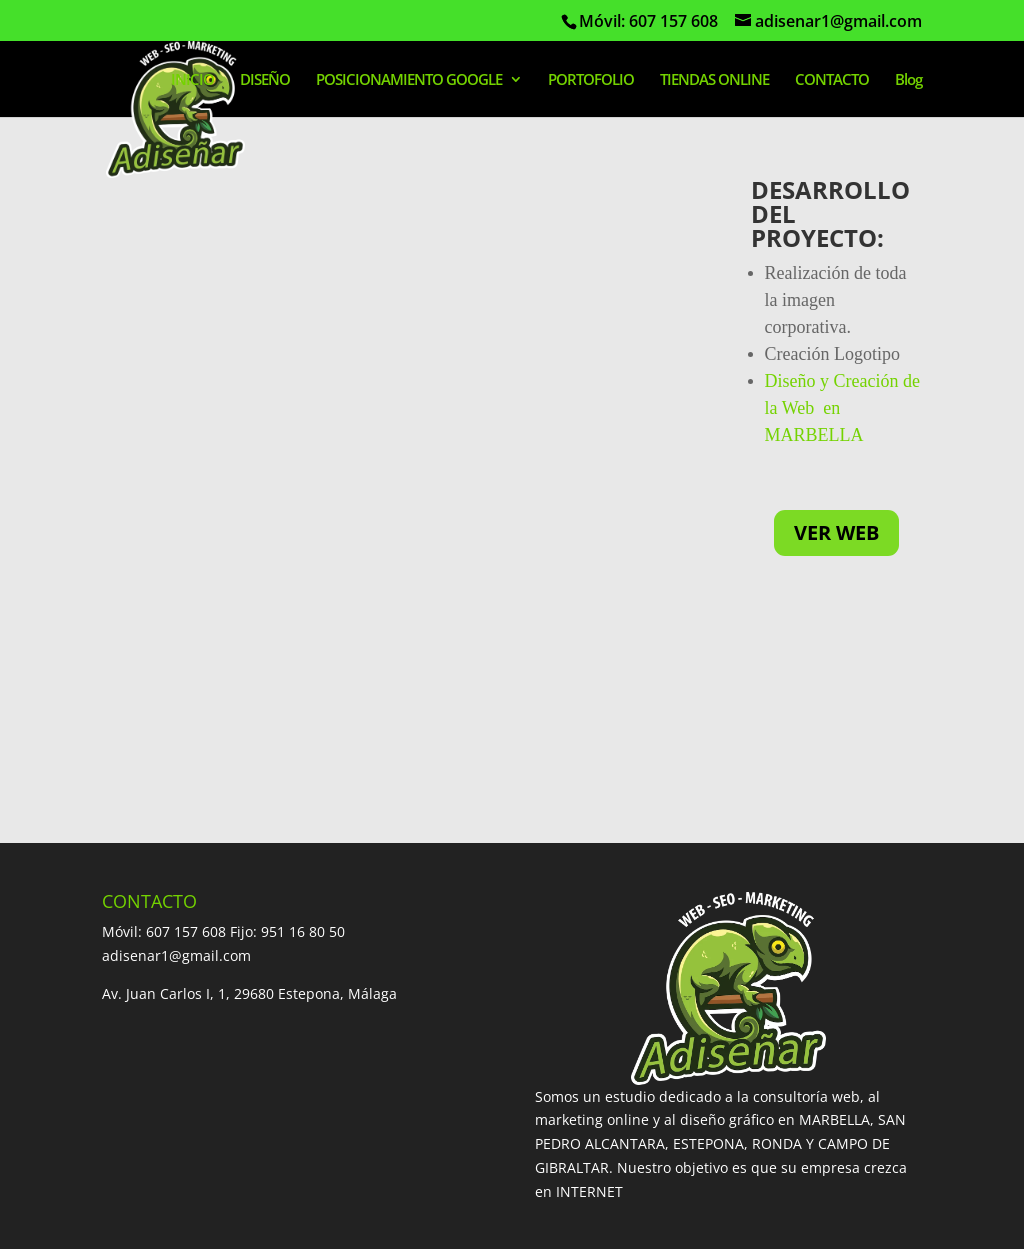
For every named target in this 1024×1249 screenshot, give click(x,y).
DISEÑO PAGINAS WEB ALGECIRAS (682, 1073)
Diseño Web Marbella (175, 1222)
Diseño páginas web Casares (198, 1168)
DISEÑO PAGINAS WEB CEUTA (420, 1168)
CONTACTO (832, 80)
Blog (908, 80)
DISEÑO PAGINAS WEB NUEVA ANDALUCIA (244, 1144)
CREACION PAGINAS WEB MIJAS (437, 1073)
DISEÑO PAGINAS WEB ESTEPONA (628, 1049)
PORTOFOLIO (591, 80)
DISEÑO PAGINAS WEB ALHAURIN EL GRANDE (745, 1120)
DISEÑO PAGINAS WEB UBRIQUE (589, 1096)
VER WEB (836, 532)
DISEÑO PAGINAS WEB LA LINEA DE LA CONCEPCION (279, 1096)
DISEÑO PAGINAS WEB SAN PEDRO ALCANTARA (330, 1049)
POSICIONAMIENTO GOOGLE (409, 80)
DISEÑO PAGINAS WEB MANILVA (520, 1144)
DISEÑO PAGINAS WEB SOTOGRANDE (441, 1120)
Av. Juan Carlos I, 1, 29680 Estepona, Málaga (249, 767)
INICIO (192, 80)
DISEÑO (265, 80)
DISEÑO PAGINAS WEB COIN (196, 1120)
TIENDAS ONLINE (714, 80)
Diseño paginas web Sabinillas (757, 1144)
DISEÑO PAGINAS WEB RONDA (204, 1073)
